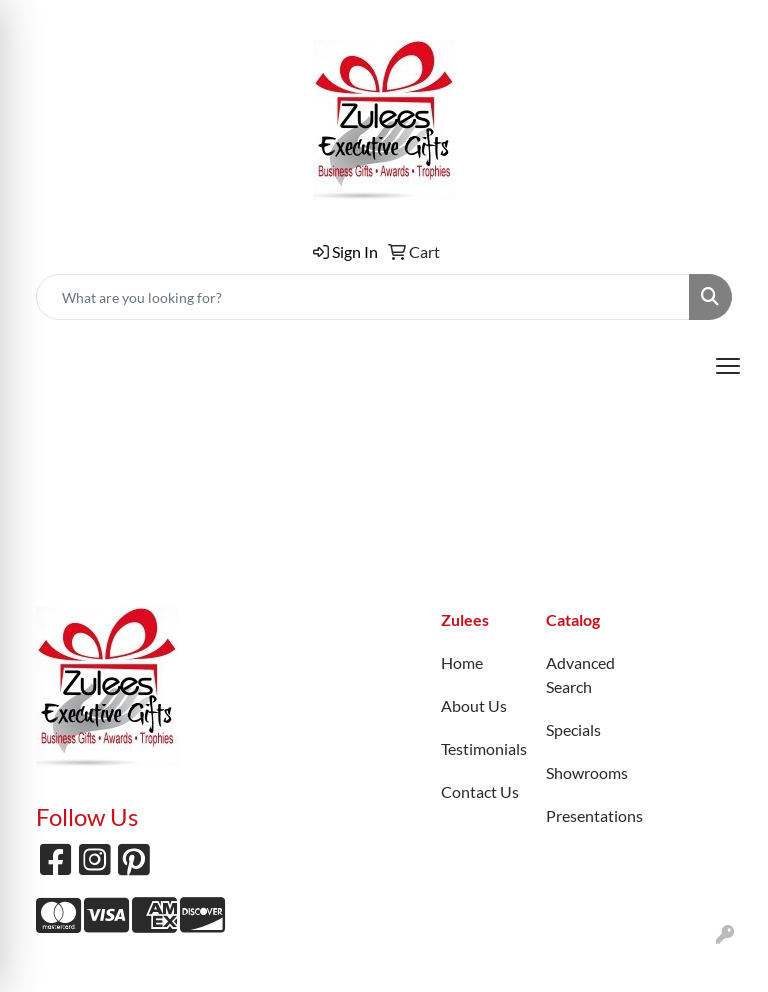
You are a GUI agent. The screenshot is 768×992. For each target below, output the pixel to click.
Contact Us (480, 791)
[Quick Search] (363, 297)
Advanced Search (580, 674)
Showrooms (586, 772)
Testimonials (481, 748)
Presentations (586, 815)
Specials (573, 729)
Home (462, 662)
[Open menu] (728, 366)
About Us (474, 705)
